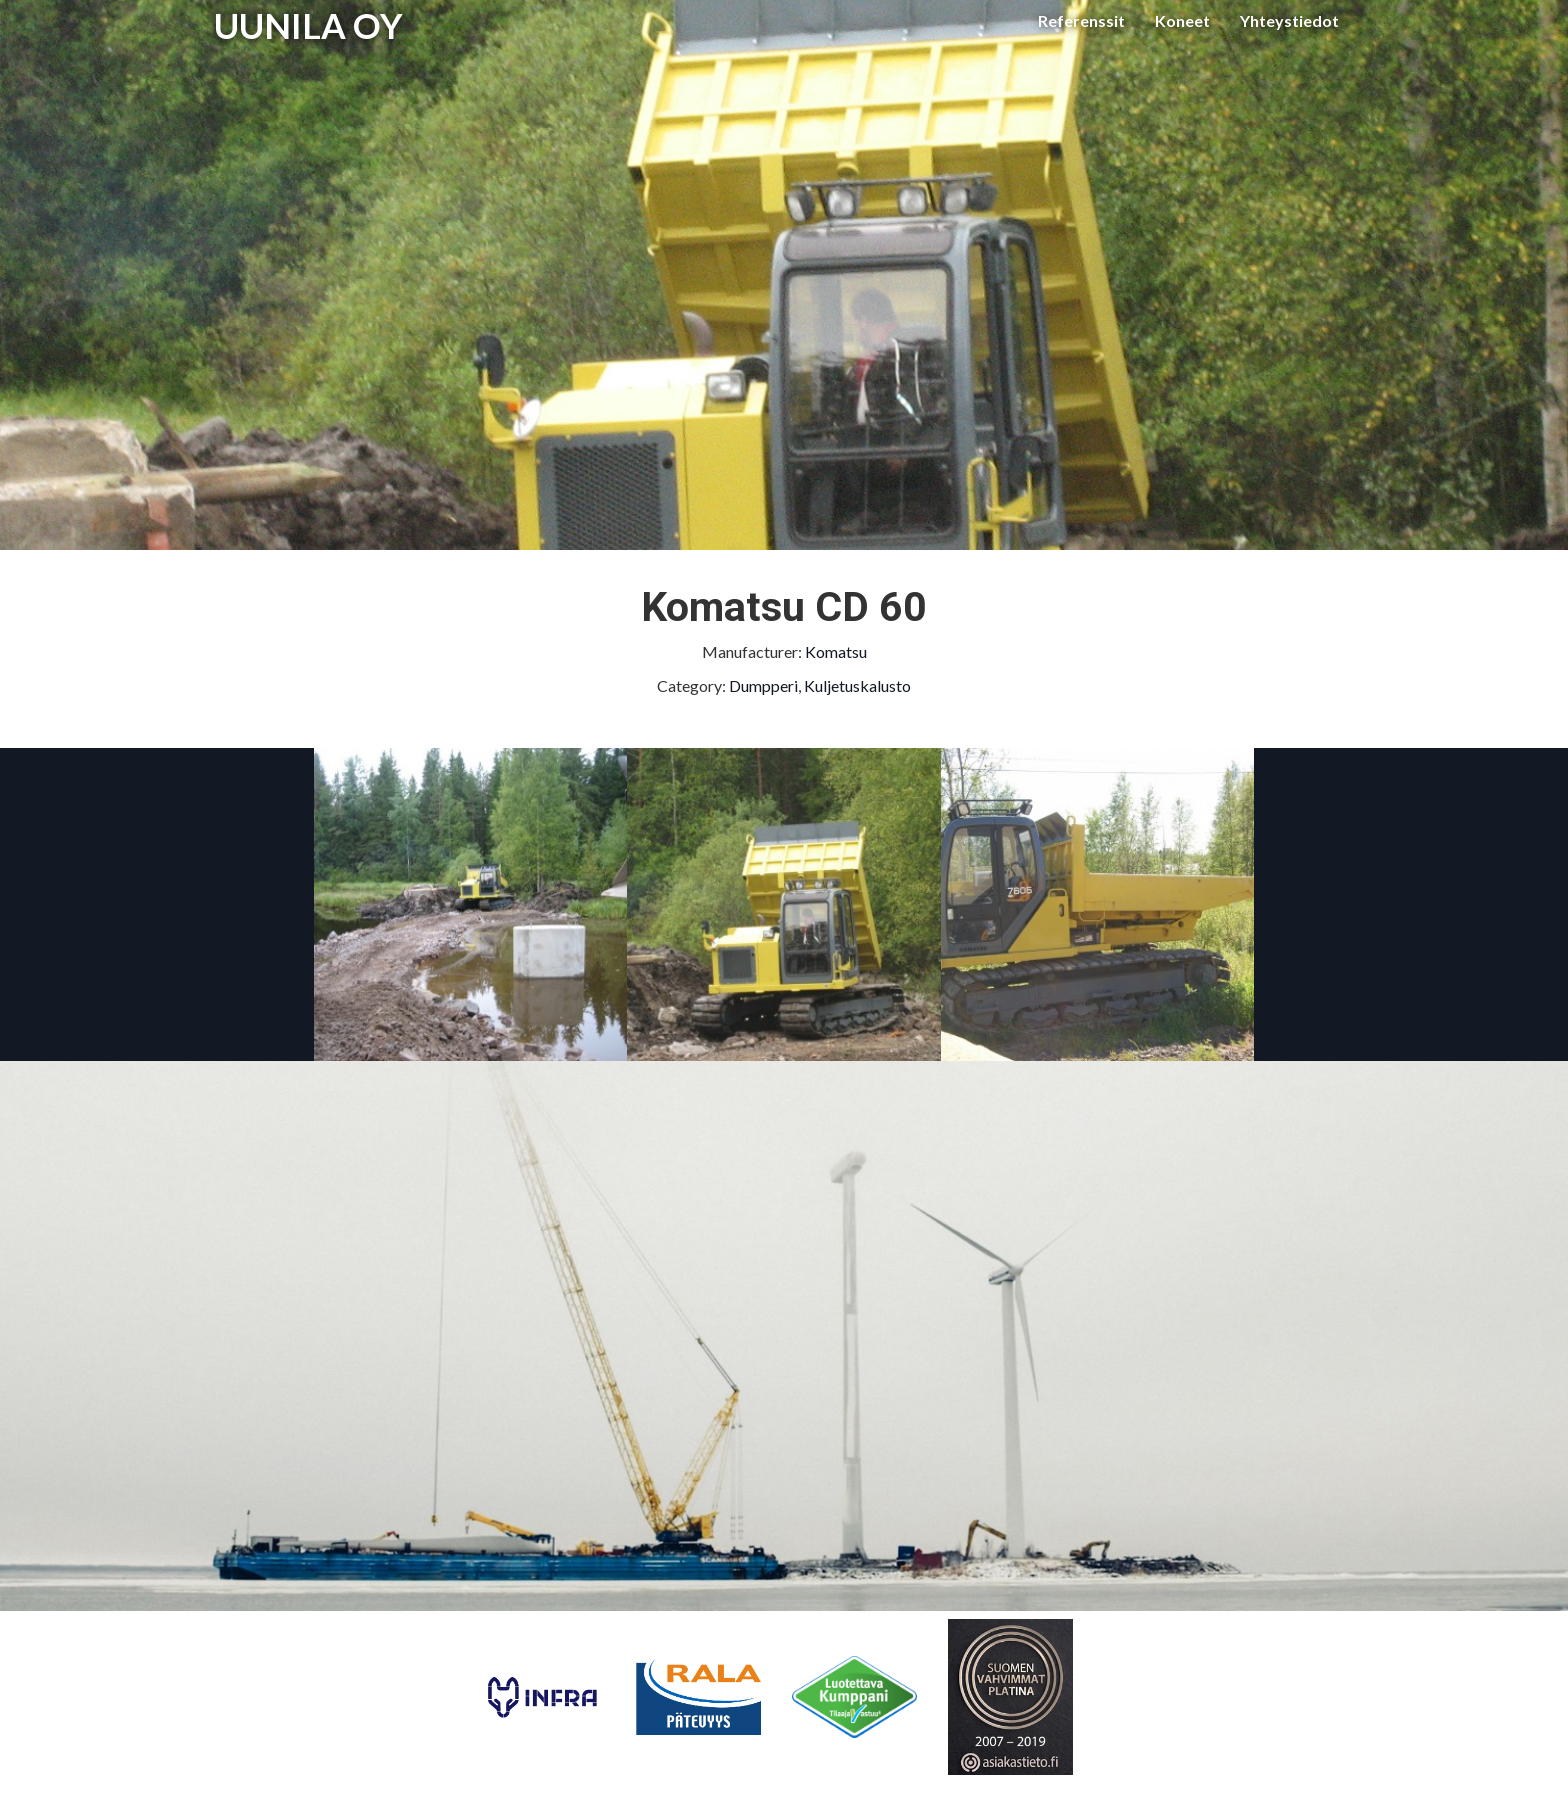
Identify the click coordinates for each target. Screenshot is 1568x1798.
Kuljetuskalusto (857, 685)
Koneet (1182, 20)
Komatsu (836, 651)
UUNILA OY (308, 25)
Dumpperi (763, 685)
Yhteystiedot (1289, 20)
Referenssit (1081, 20)
